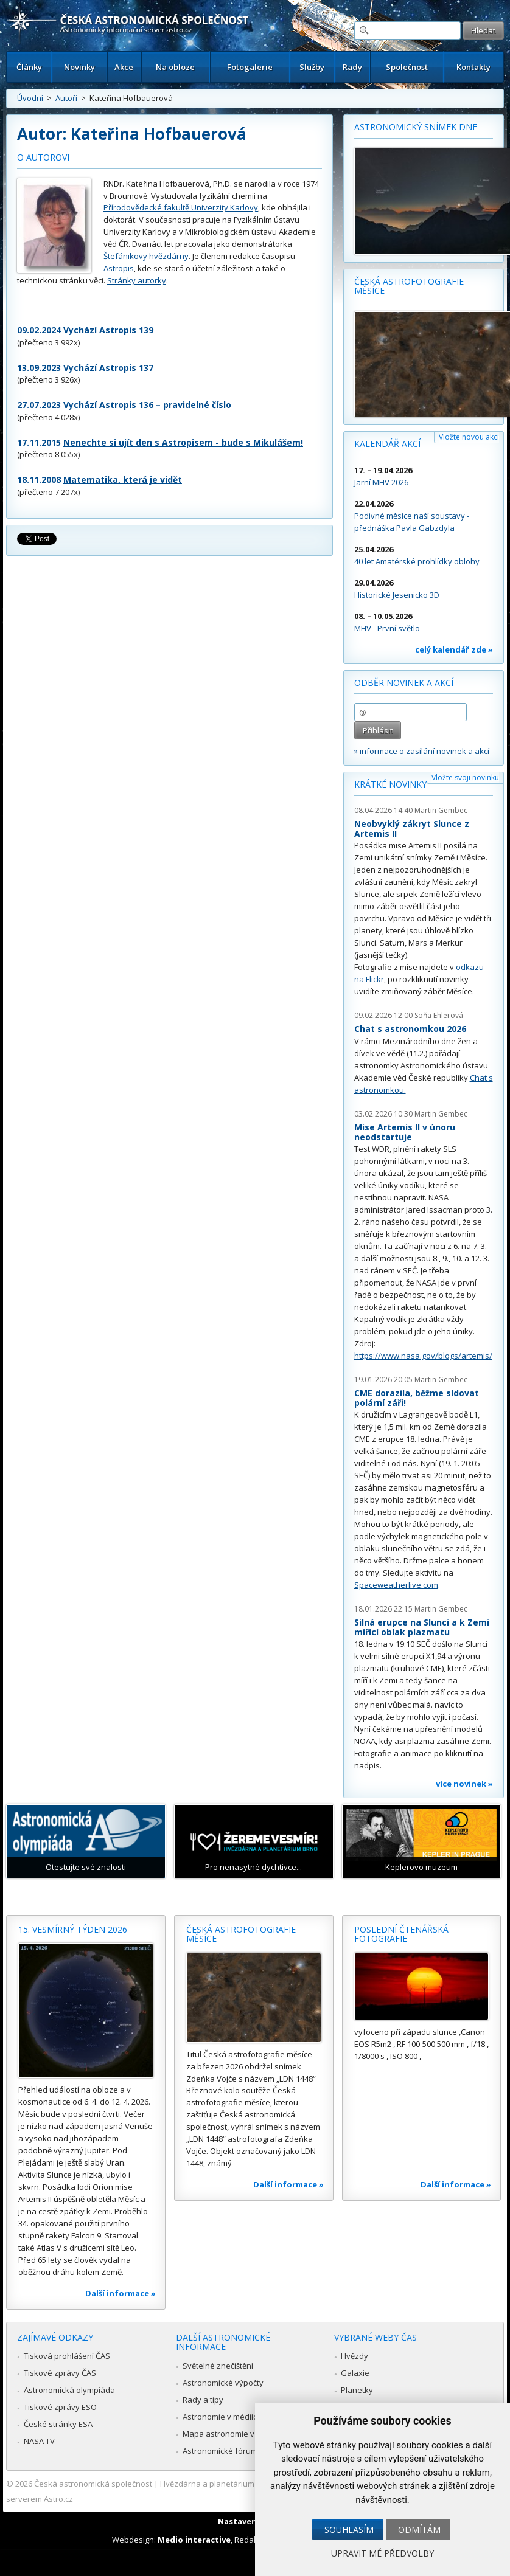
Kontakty (473, 66)
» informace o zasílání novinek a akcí (421, 751)
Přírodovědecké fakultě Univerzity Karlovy (180, 207)
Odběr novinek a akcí (403, 682)
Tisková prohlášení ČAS (67, 2355)
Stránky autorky (136, 280)
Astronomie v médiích (222, 2416)
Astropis (118, 268)
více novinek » (464, 1783)
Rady (352, 66)
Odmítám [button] (419, 2529)
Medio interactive (194, 2539)
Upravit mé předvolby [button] (382, 2553)
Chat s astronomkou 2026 (410, 1028)
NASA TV (39, 2441)
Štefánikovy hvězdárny (146, 256)
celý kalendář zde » (454, 649)
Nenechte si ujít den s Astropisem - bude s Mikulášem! (183, 442)
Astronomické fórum (220, 2450)
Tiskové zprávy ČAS (60, 2372)
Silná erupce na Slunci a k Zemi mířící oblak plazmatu (421, 1627)
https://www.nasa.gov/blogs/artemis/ (423, 1355)
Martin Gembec (440, 810)
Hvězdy (354, 2355)
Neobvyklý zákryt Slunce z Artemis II (411, 828)
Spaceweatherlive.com (396, 1584)
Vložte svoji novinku (465, 777)
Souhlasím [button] (349, 2529)
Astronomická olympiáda (69, 2389)
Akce (123, 66)
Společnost (407, 66)
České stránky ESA (58, 2423)
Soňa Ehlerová (438, 1015)
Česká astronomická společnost (93, 2483)
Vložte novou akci (469, 437)
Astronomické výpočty (223, 2382)
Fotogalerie (250, 66)
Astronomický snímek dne (415, 127)
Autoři (66, 97)
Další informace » (120, 2293)
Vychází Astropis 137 (108, 367)
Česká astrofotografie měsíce (409, 286)
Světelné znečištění (218, 2365)
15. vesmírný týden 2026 (72, 1929)
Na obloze (175, 66)
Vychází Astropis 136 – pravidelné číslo (147, 404)
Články (29, 66)
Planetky (357, 2389)
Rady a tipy (203, 2399)
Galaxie (355, 2372)
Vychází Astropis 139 (108, 330)
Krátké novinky (390, 784)
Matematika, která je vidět (122, 479)
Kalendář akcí (387, 443)
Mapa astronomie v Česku (231, 2433)
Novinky (79, 66)
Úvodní (30, 97)
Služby (311, 66)
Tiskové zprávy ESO (60, 2406)
